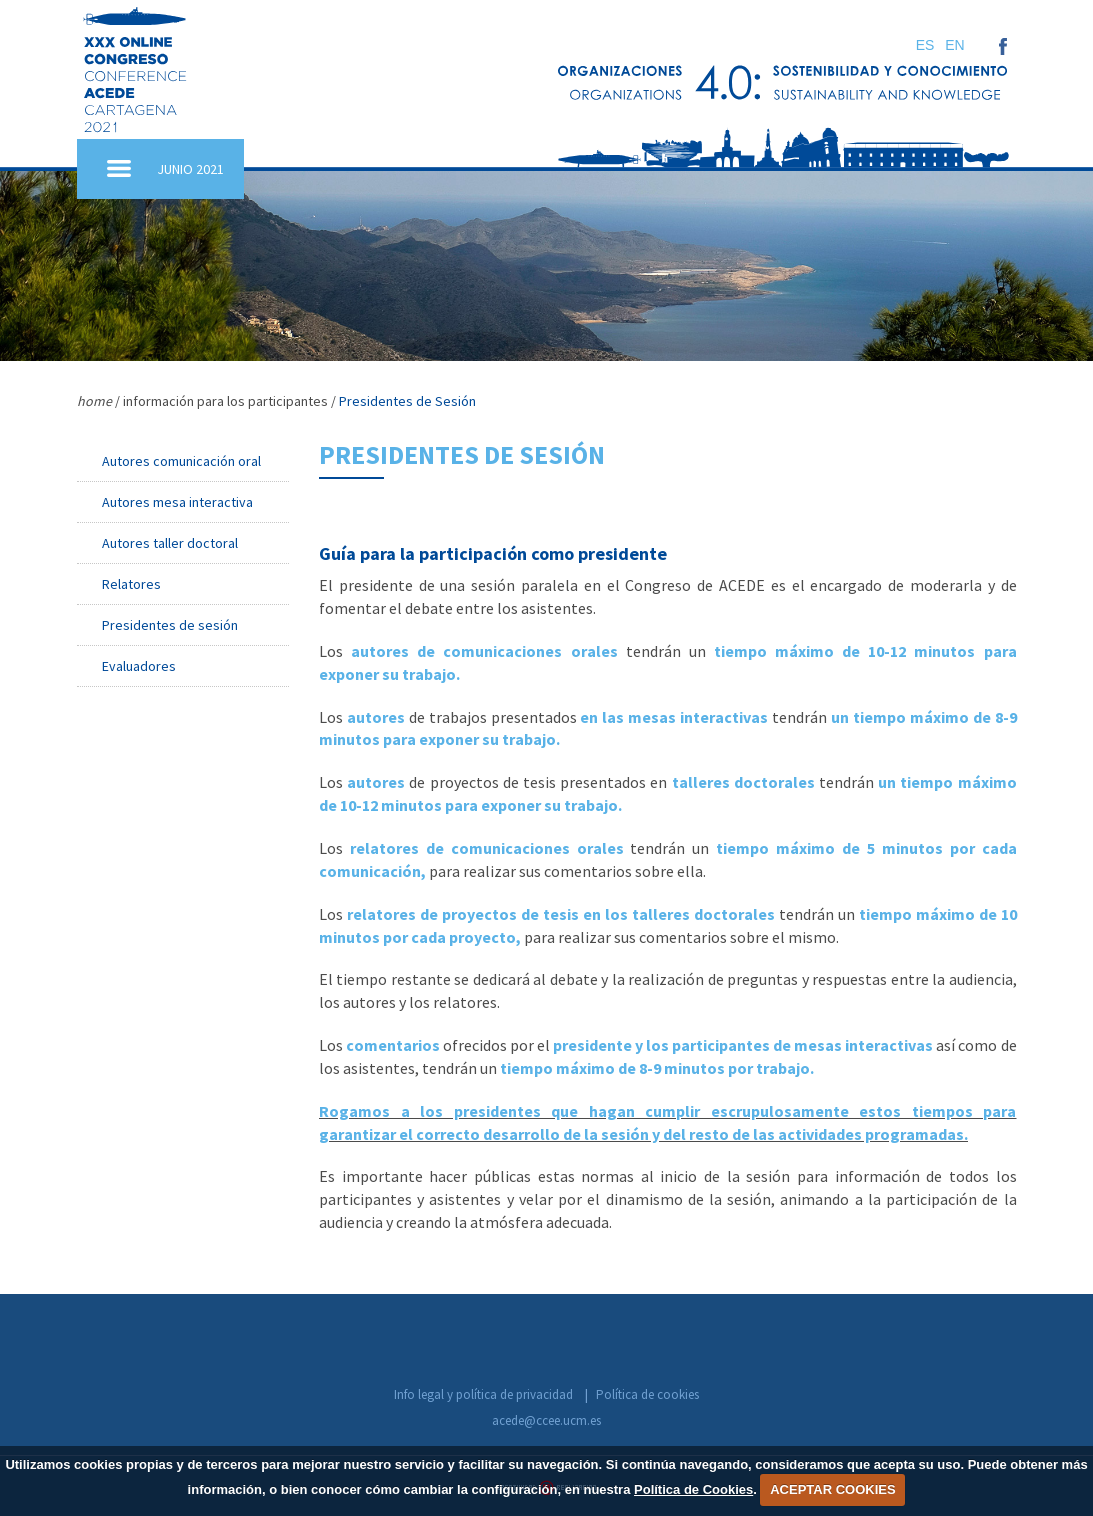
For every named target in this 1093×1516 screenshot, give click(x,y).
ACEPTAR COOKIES (832, 1489)
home (94, 401)
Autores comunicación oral (181, 461)
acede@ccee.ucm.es (546, 1420)
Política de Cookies (693, 1489)
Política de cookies (647, 1394)
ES (925, 45)
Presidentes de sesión (170, 625)
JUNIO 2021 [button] (190, 169)
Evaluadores (139, 666)
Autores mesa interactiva (177, 502)
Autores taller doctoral (170, 543)
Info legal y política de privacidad (483, 1394)
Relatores (131, 584)
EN (954, 45)
